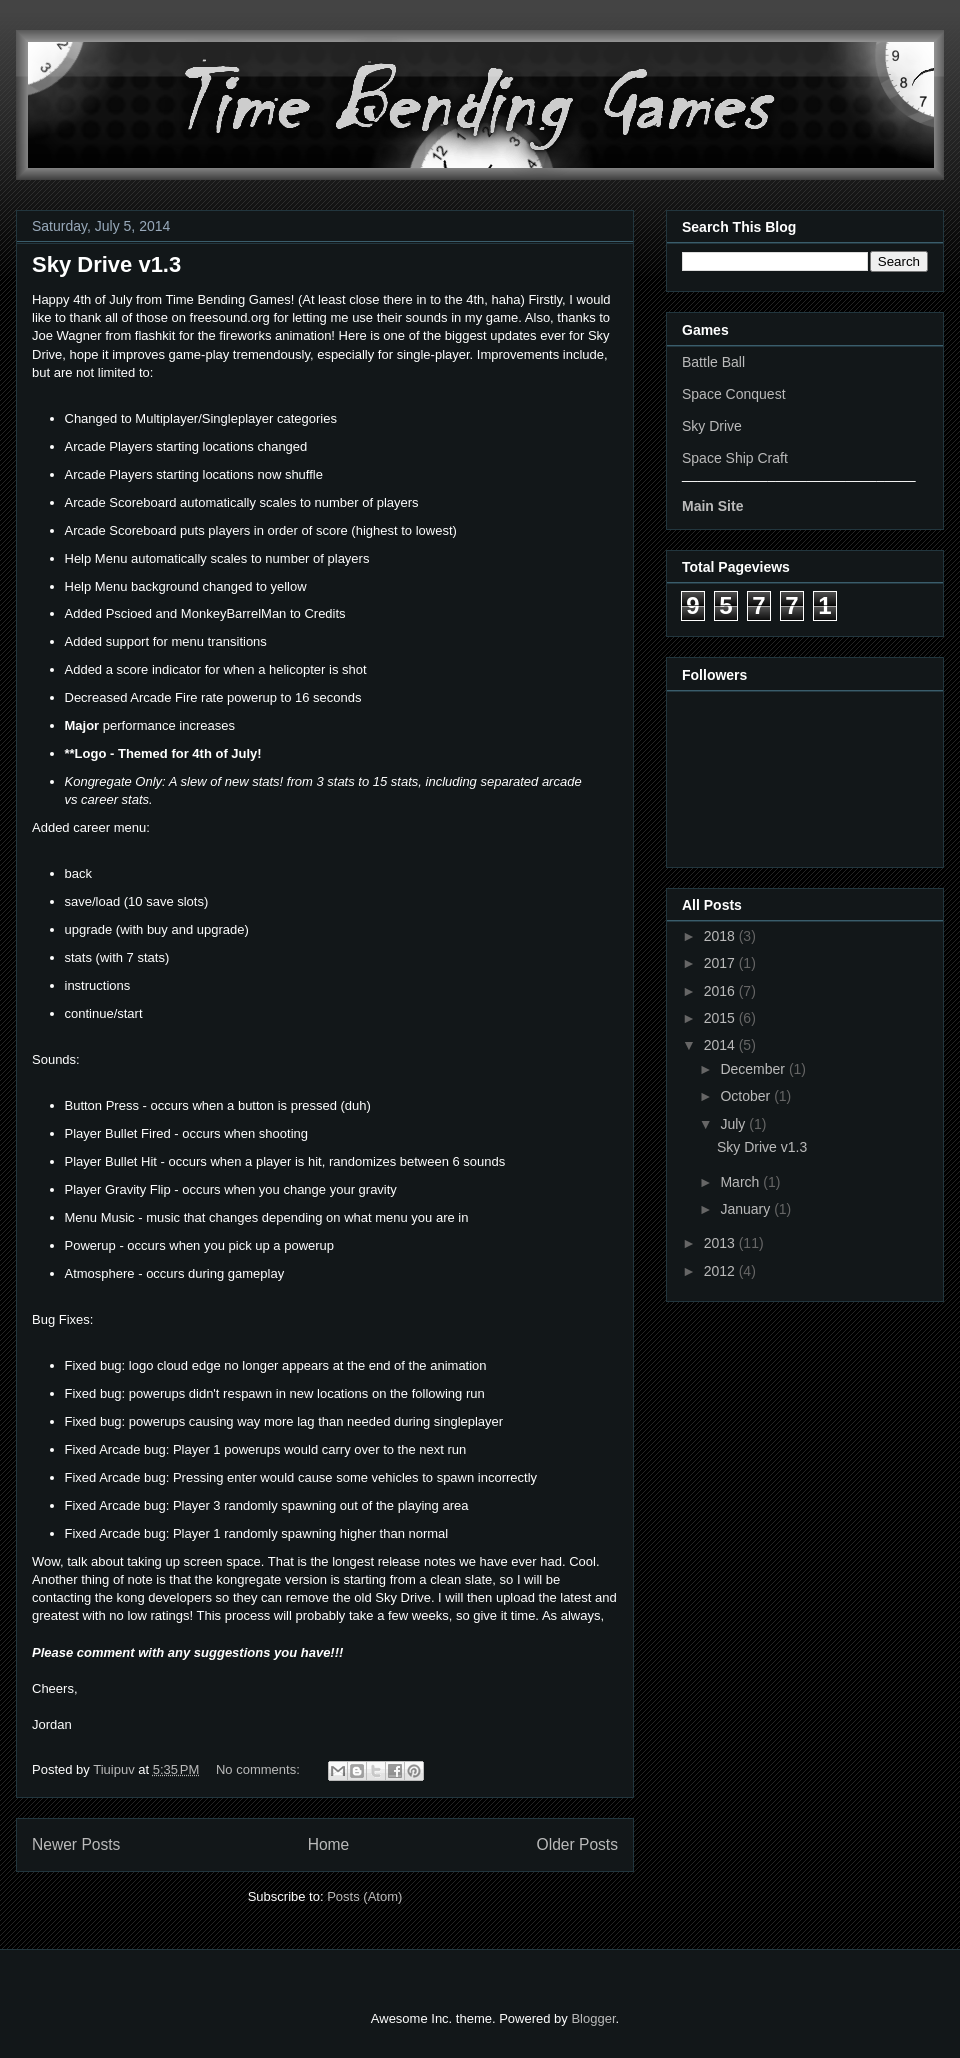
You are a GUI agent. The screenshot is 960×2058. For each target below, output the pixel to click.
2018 (721, 936)
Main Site (712, 506)
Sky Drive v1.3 (106, 264)
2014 (721, 1045)
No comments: (259, 1769)
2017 (721, 963)
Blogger (593, 2018)
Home (329, 1844)
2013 (721, 1243)
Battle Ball (713, 362)
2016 (721, 991)
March (741, 1182)
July (734, 1124)
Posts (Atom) (364, 1896)
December (754, 1069)
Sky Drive (712, 426)
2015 (721, 1018)
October (747, 1096)
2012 (721, 1271)
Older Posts (577, 1844)
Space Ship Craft (735, 458)
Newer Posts (76, 1844)
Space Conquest (734, 394)
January (747, 1209)
